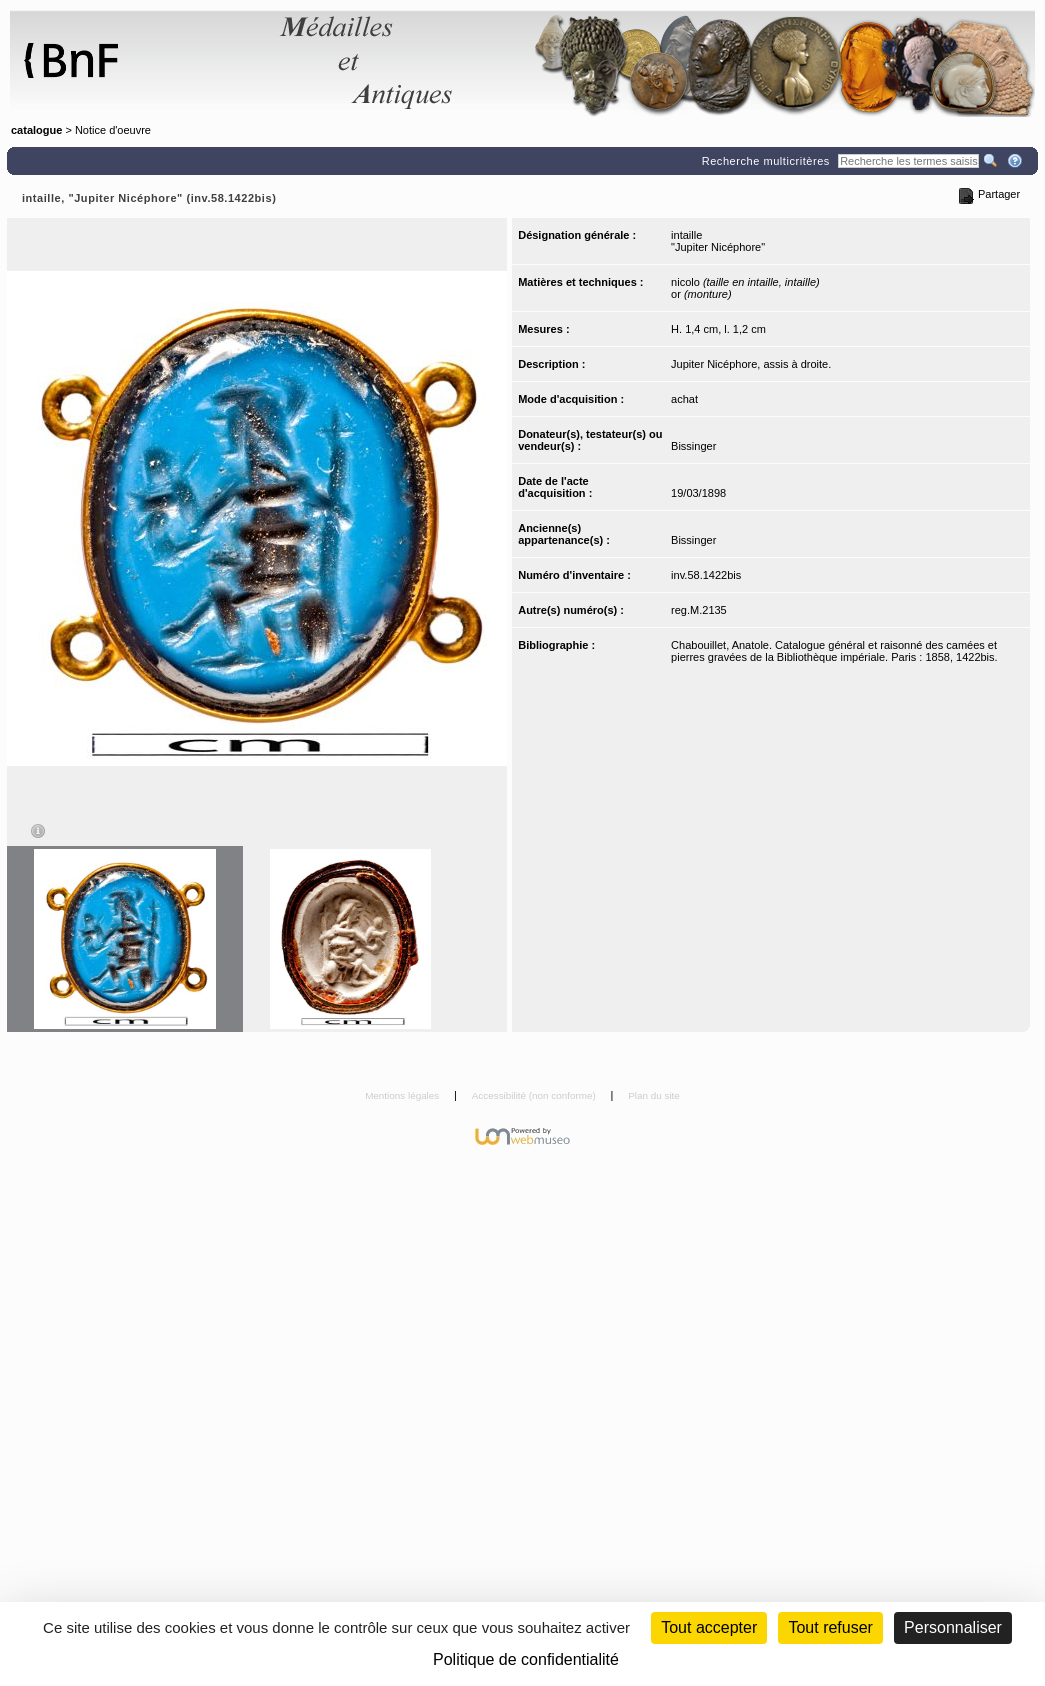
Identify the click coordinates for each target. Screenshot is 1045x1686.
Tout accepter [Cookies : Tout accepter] (709, 1627)
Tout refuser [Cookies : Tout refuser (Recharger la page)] (830, 1627)
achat (684, 399)
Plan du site (654, 1095)
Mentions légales (403, 1095)
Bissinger (693, 446)
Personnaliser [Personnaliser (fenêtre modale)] (953, 1627)
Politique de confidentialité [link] (526, 1659)
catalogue (36, 130)
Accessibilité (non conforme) (535, 1095)
